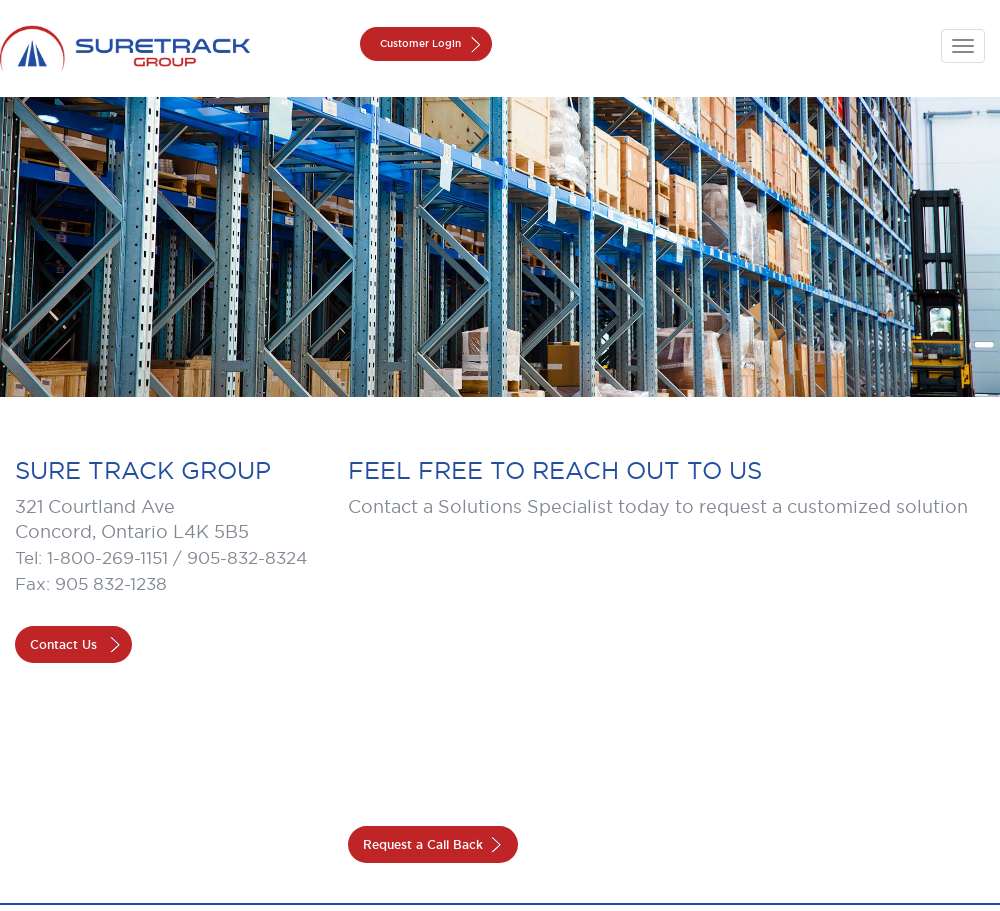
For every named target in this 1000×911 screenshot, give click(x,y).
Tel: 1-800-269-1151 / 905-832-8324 (161, 558)
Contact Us (63, 644)
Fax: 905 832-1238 (91, 584)
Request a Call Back (423, 844)
